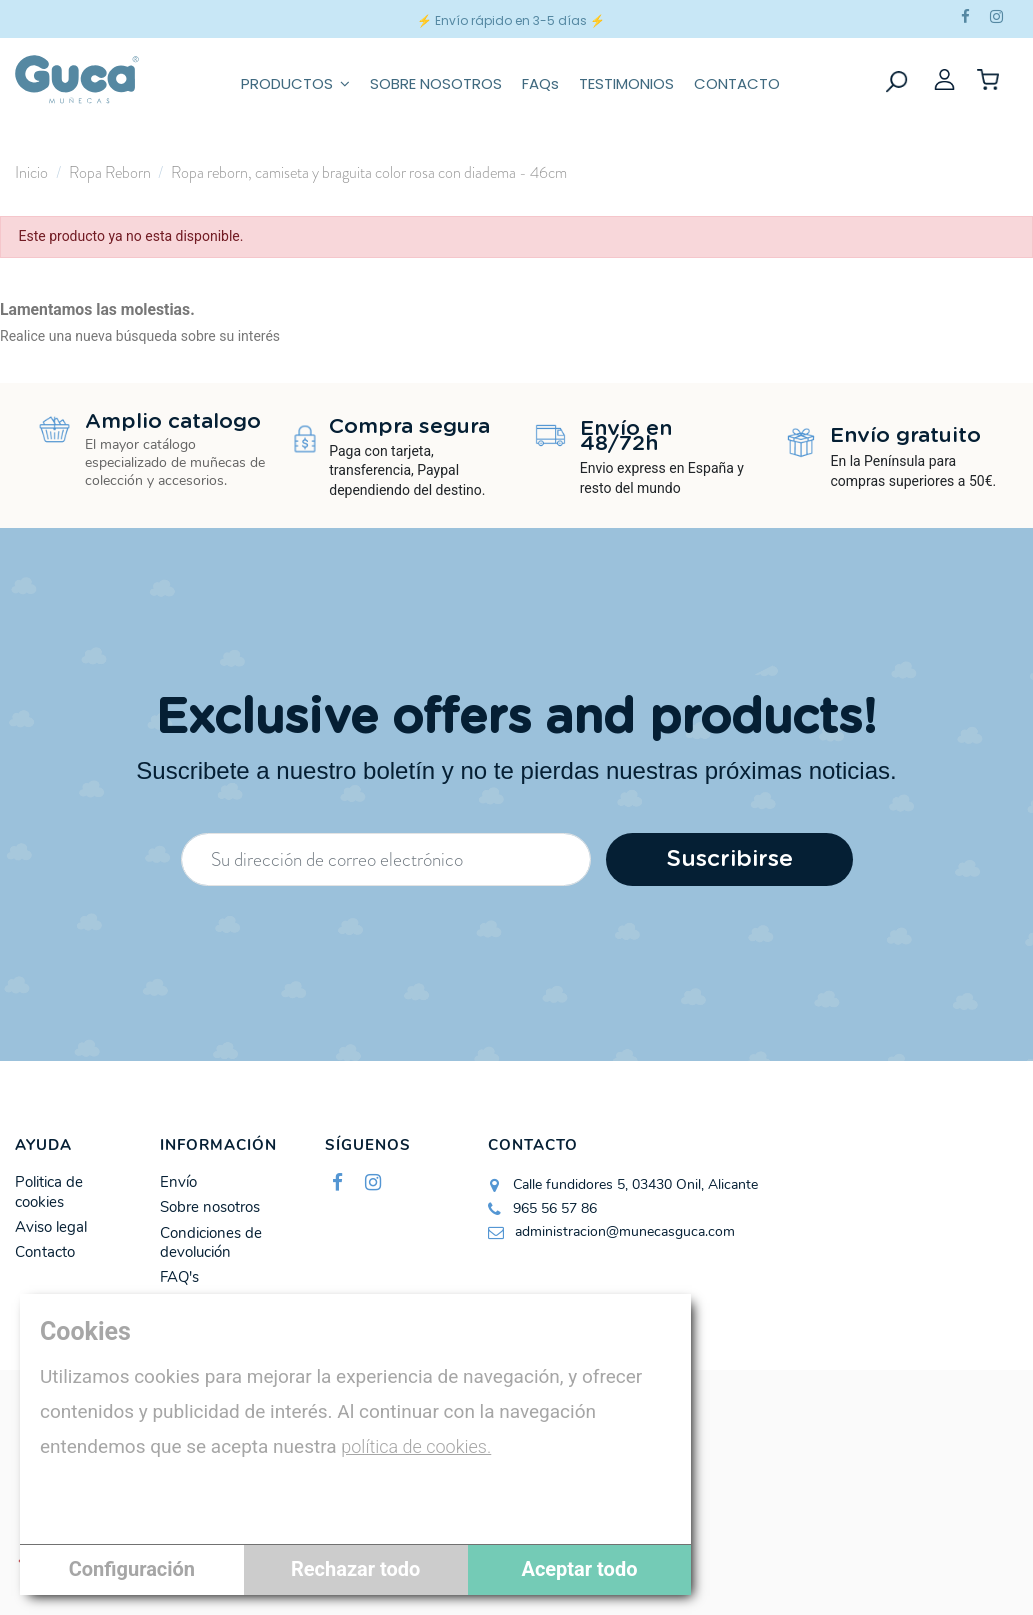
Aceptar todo (579, 1569)
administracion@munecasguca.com (625, 1231)
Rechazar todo (355, 1569)
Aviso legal (51, 1227)
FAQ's (179, 1277)
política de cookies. (416, 1446)
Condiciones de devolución (211, 1243)
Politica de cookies (49, 1192)
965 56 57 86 (555, 1208)
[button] (295, 80)
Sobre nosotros (210, 1207)
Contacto (45, 1252)
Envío (178, 1182)
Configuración (132, 1569)
